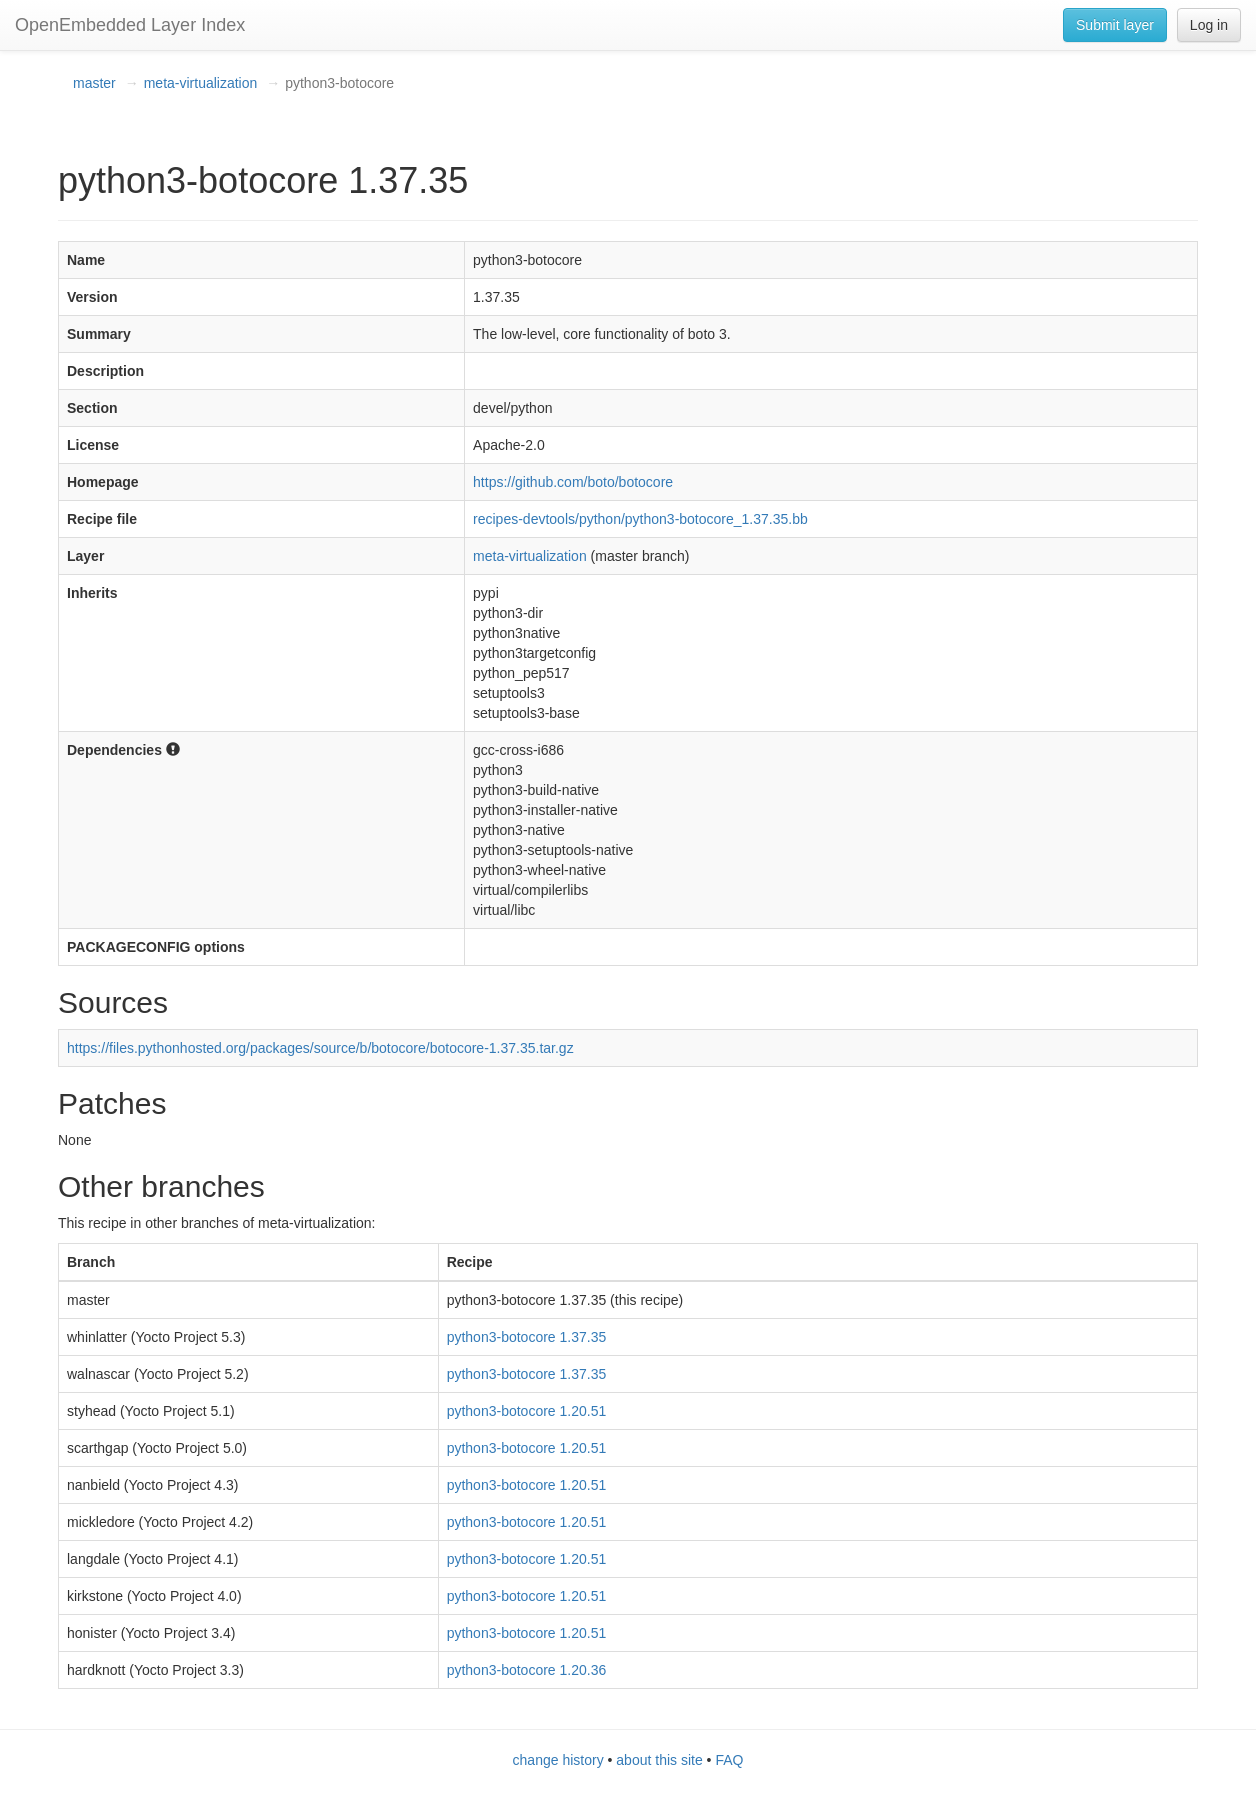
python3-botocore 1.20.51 (527, 1411)
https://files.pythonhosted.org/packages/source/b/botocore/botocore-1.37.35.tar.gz (320, 1048)
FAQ (729, 1760)
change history (558, 1760)
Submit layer (1115, 25)
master (94, 83)
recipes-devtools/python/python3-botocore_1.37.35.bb (640, 519)
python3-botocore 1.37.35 (527, 1337)
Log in (1209, 25)
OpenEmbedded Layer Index (130, 25)
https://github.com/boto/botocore (573, 482)
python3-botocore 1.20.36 (527, 1670)
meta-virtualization (201, 83)
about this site (659, 1760)
